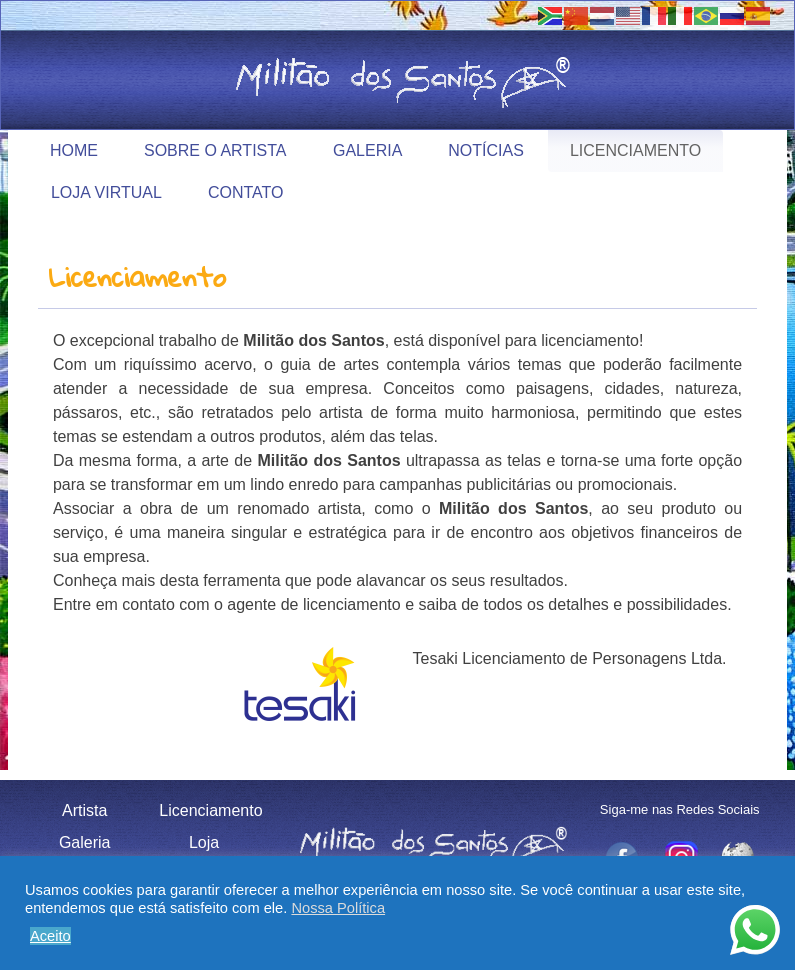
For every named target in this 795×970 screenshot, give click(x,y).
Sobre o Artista (215, 150)
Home (74, 150)
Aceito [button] (50, 936)
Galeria (367, 150)
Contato (246, 192)
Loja (204, 842)
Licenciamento (635, 150)
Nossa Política (338, 908)
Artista (84, 810)
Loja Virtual (106, 192)
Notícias (486, 150)
